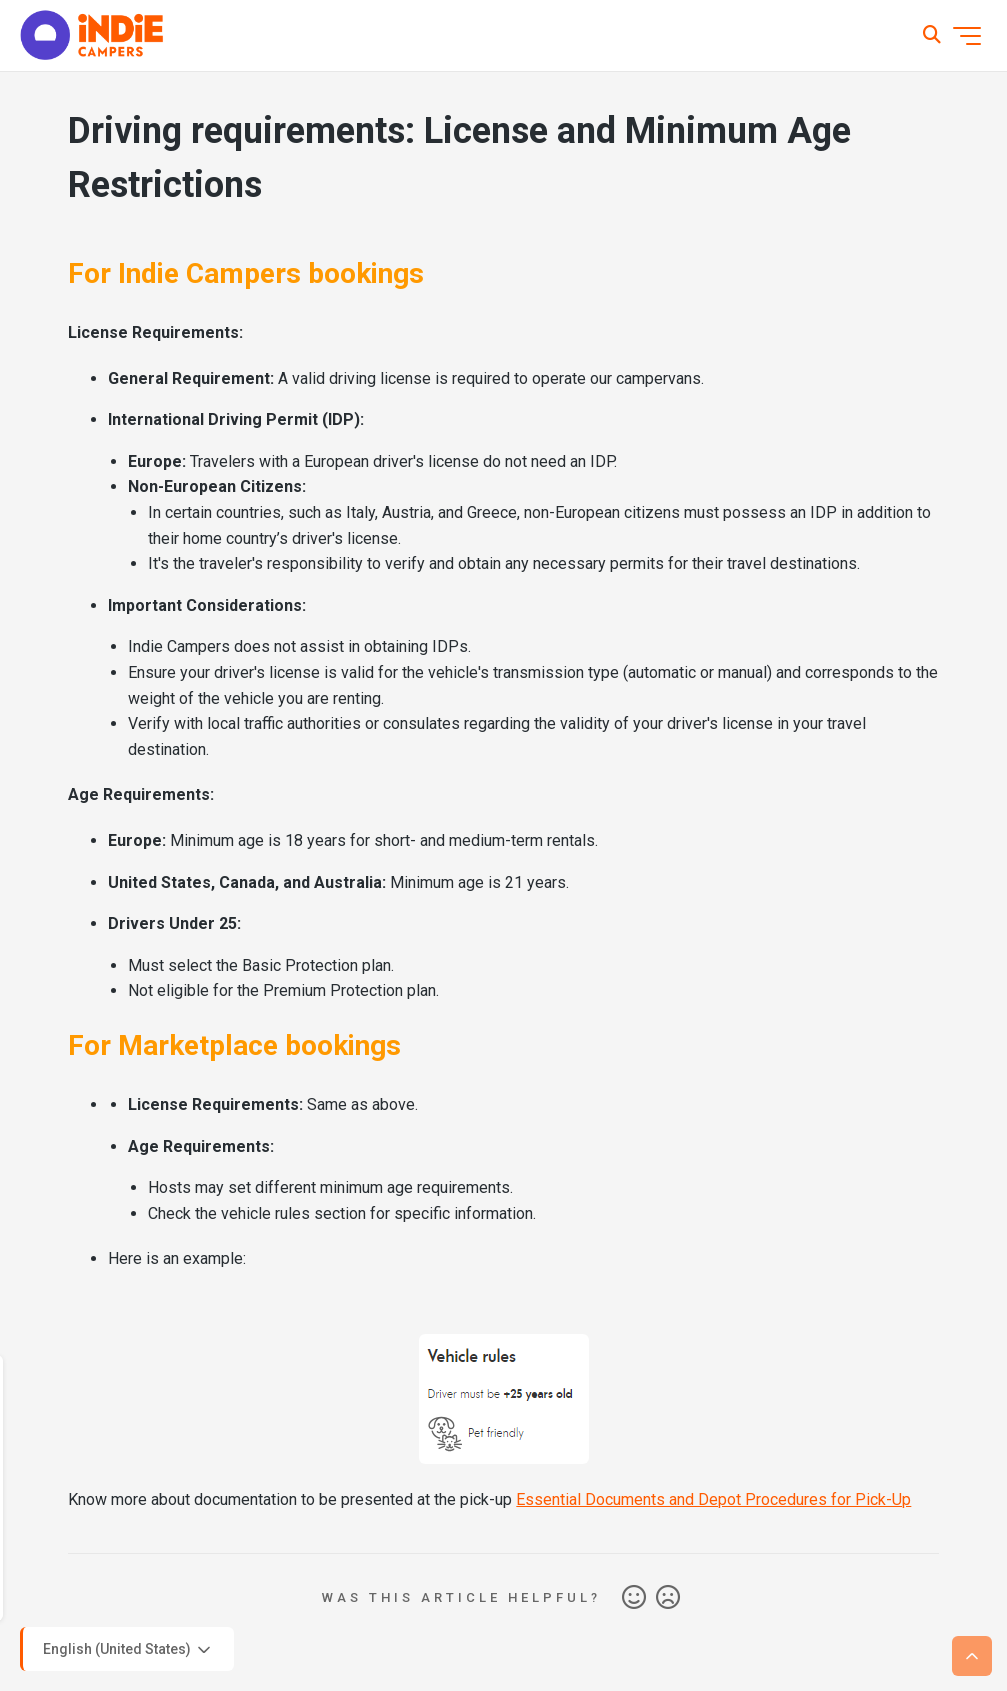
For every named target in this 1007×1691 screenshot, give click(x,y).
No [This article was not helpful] (668, 1598)
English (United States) (128, 1650)
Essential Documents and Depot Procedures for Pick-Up (713, 1499)
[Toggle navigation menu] (967, 36)
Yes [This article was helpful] (634, 1598)
